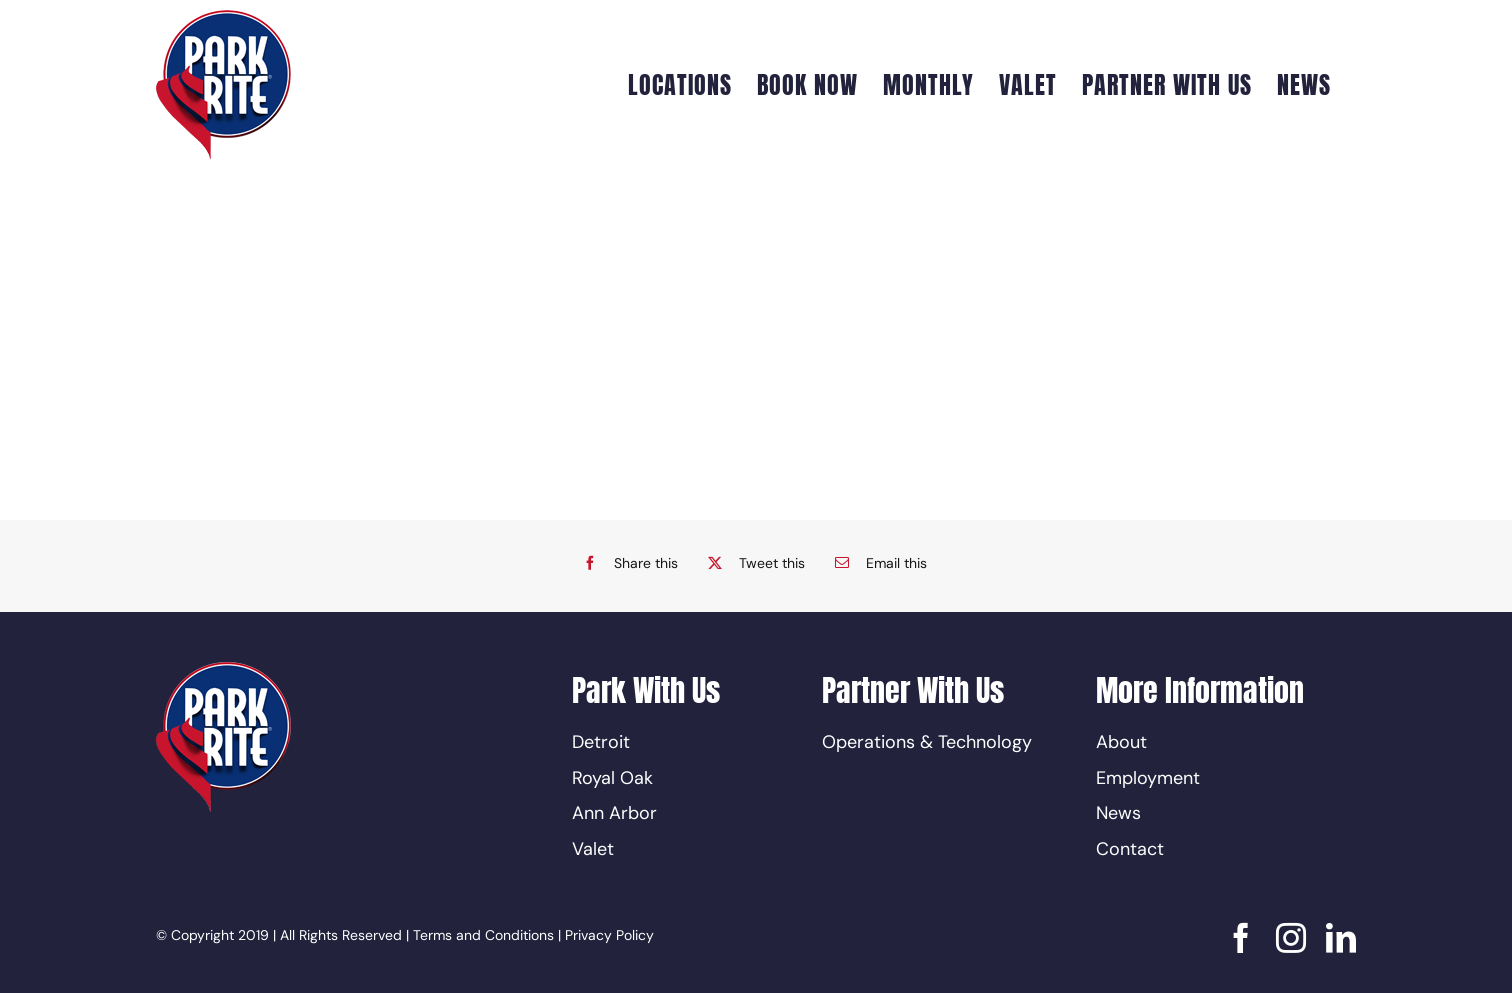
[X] (751, 563)
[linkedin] (1341, 938)
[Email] (876, 563)
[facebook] (1241, 938)
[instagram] (1291, 938)
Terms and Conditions (483, 935)
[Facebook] (625, 563)
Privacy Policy (609, 935)
